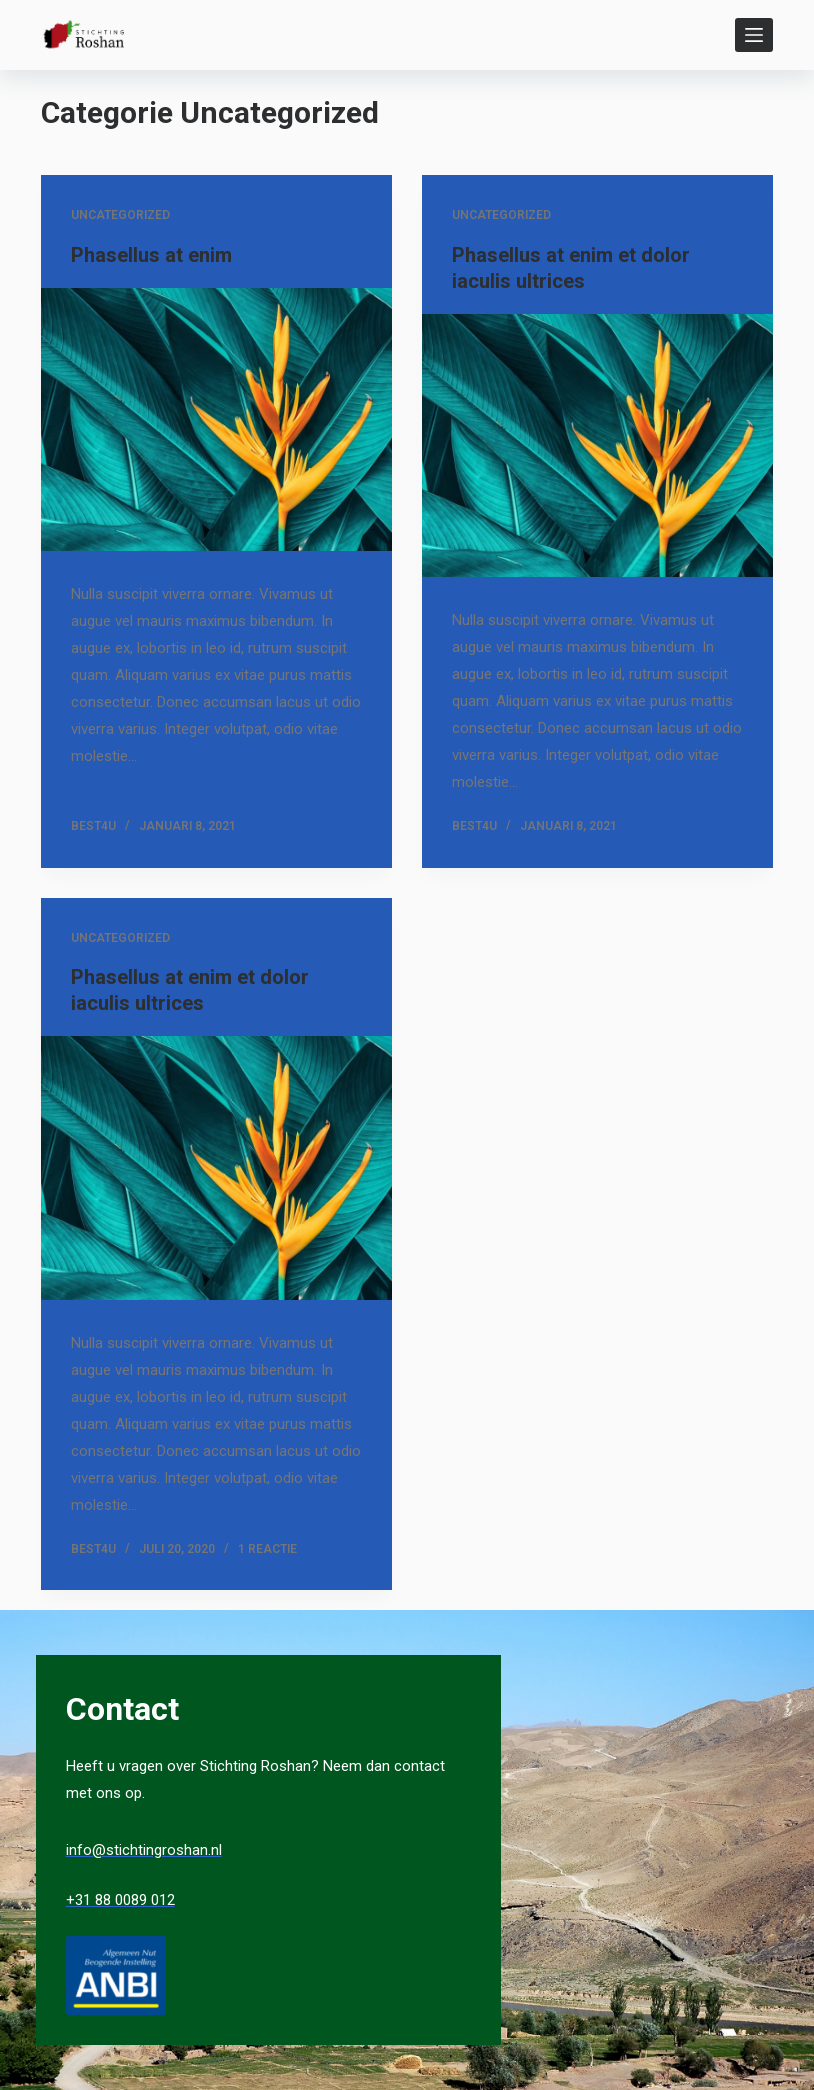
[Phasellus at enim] (216, 419)
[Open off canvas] (754, 35)
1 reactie (267, 1549)
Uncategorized (120, 215)
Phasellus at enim (151, 255)
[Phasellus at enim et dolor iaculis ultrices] (597, 445)
